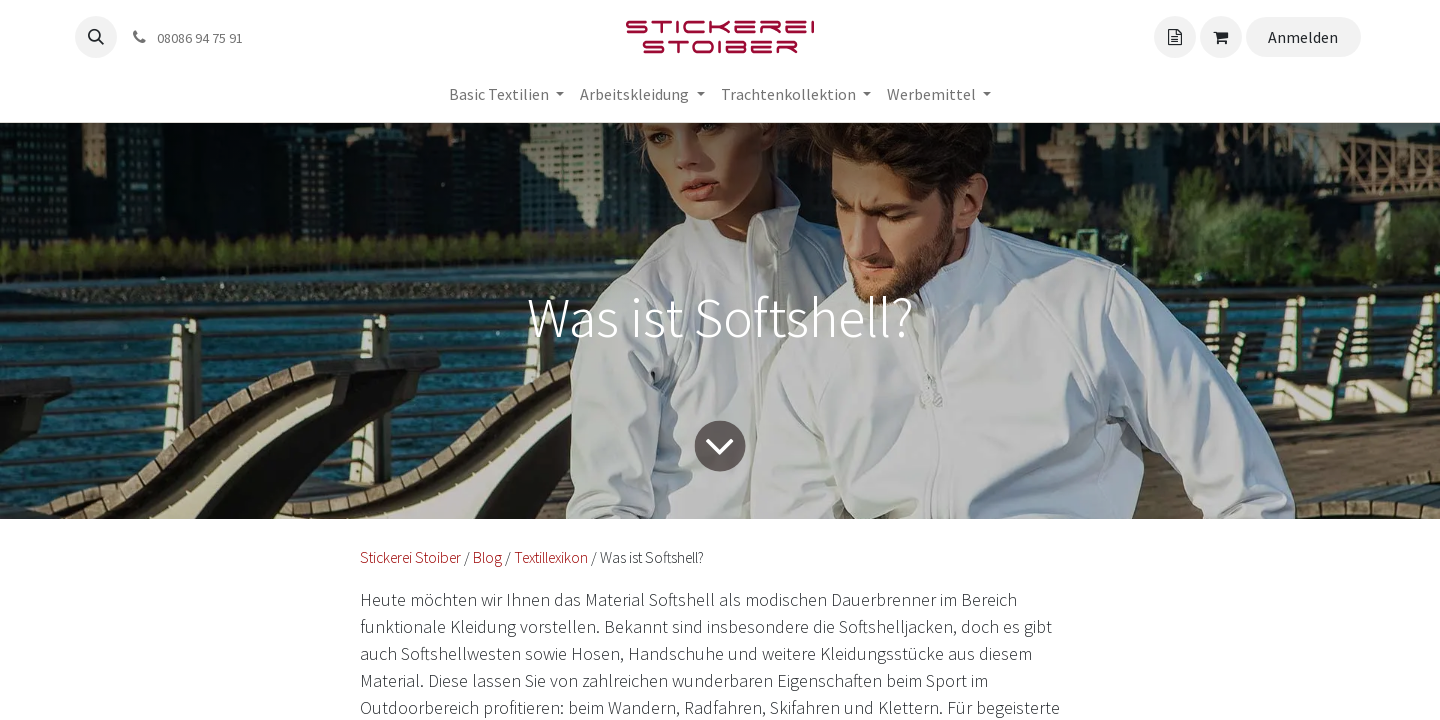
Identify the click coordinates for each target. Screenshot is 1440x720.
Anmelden (1303, 37)
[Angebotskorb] (1175, 37)
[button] (96, 37)
